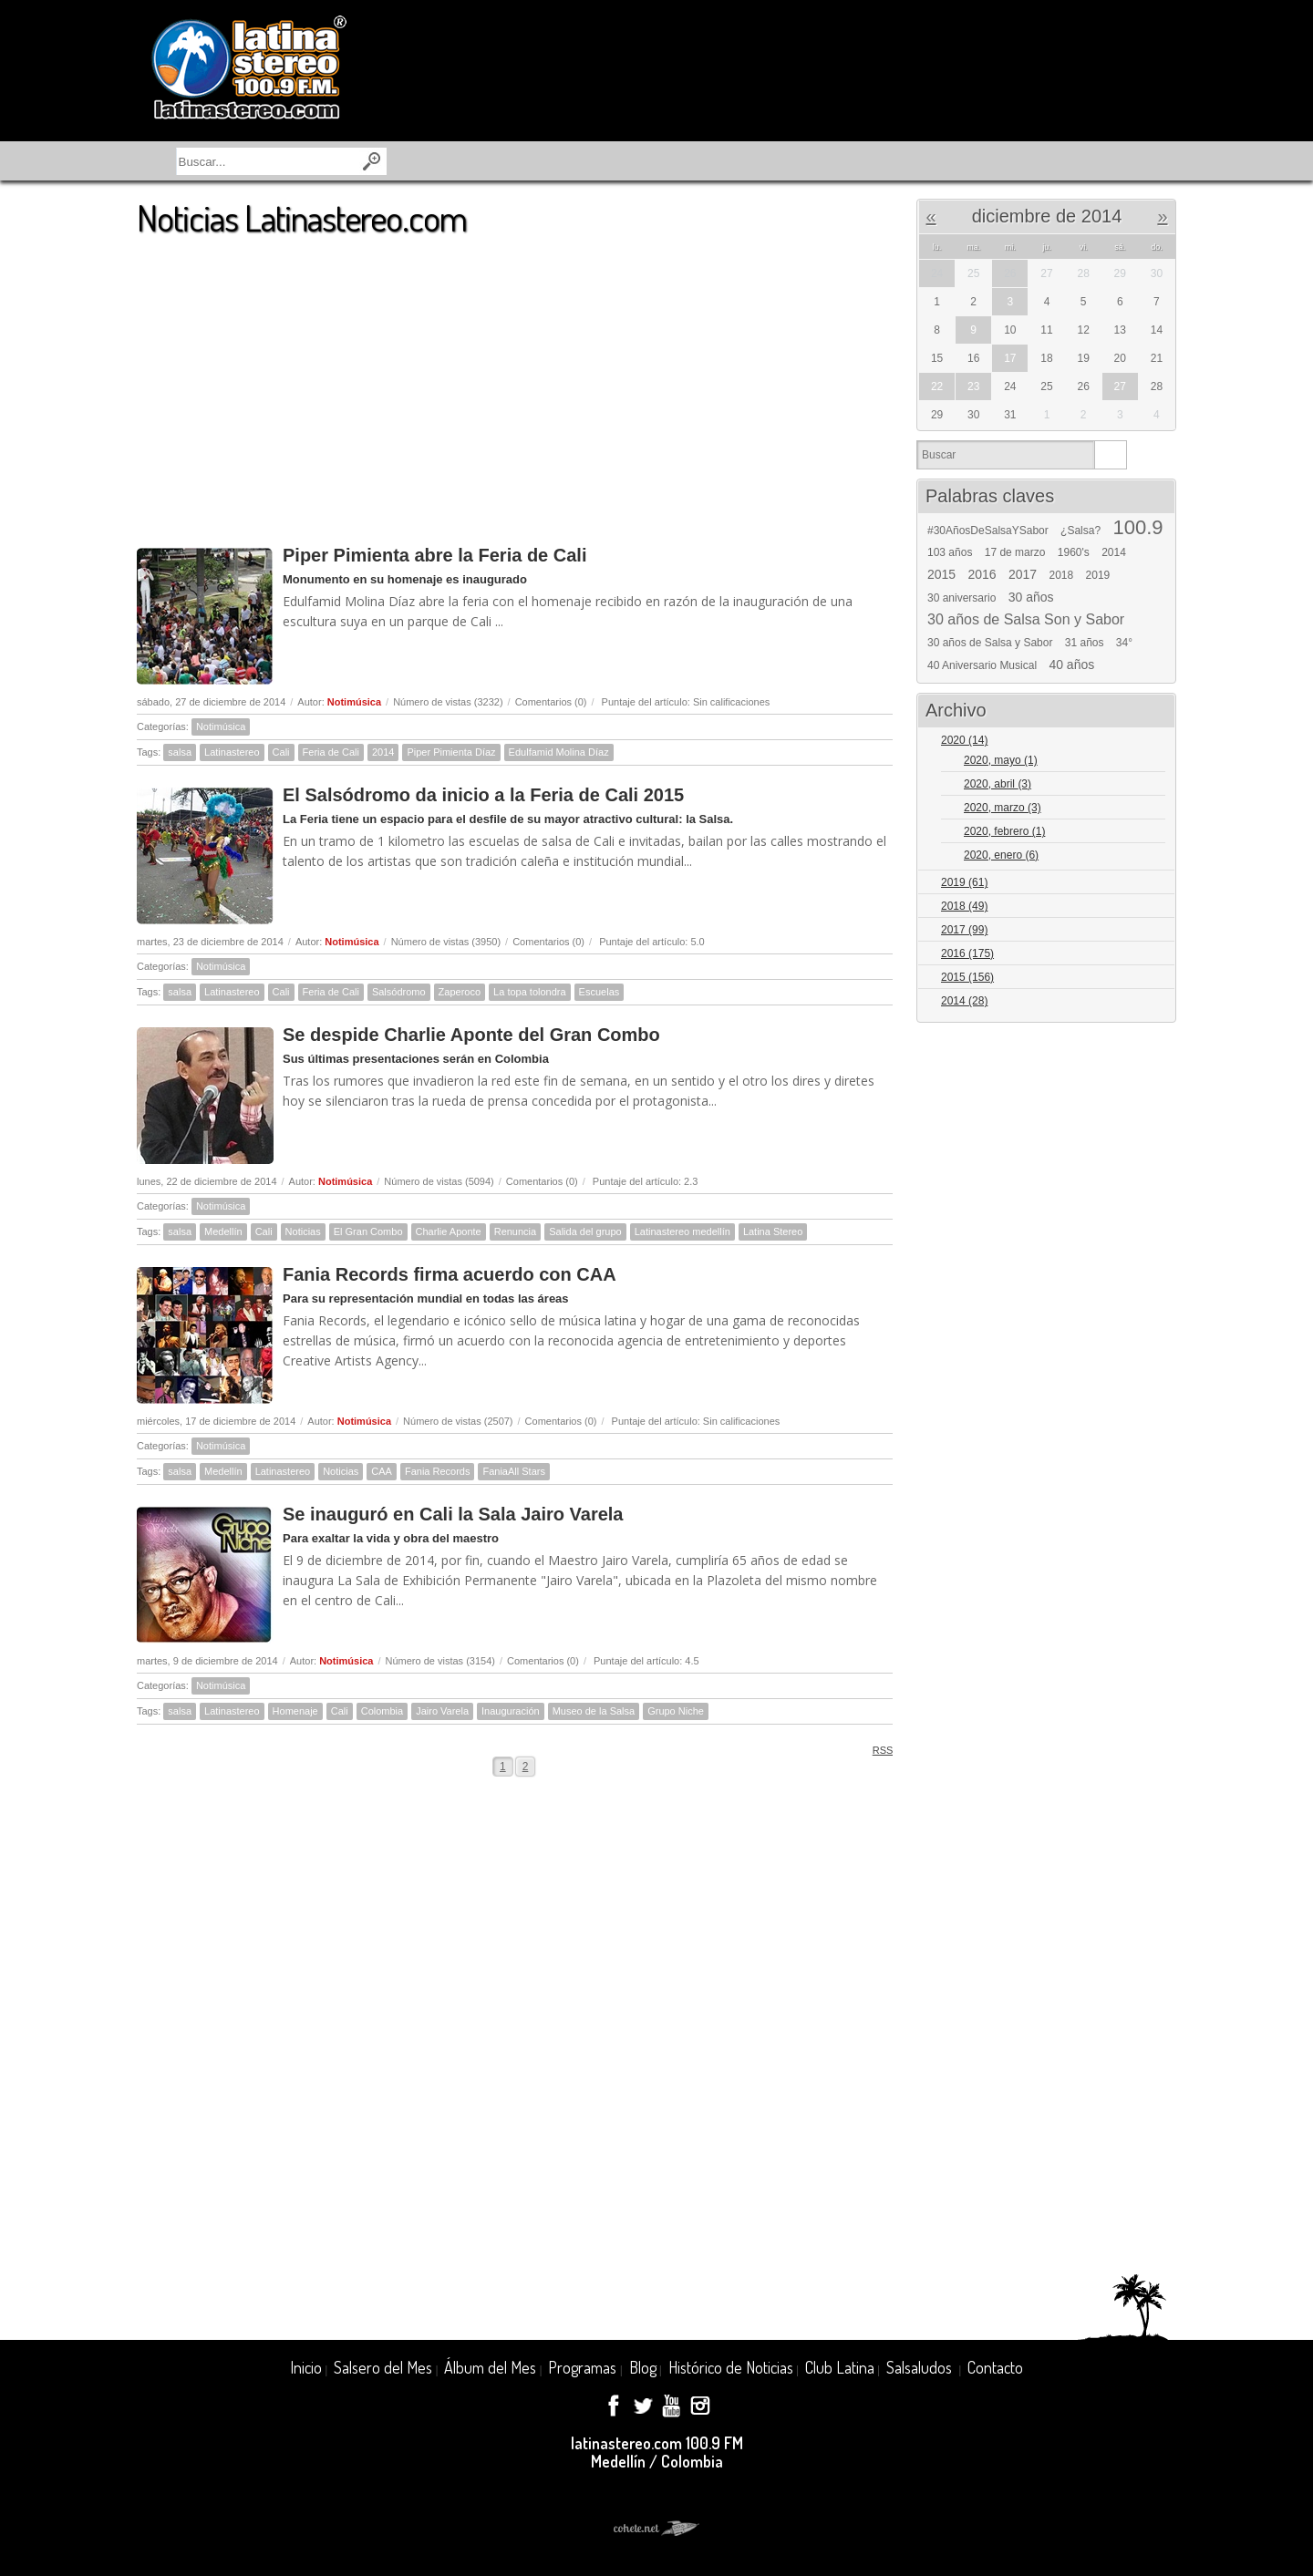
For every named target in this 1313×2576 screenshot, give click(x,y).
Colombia (382, 1710)
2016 (982, 574)
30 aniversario (961, 597)
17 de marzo (1015, 552)
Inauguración (510, 1710)
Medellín (223, 1231)
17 (1010, 358)
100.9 (1137, 527)
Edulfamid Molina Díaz (559, 752)
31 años (1084, 642)
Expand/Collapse (1153, 741)
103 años (949, 552)
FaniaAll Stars (513, 1471)
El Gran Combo (368, 1231)
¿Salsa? (1080, 530)
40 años (1071, 664)
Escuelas (599, 991)
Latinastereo (232, 752)
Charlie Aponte (448, 1231)
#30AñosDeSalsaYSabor (988, 530)
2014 (383, 752)
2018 (1061, 575)
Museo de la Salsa (594, 1710)
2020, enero (1001, 855)
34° (1124, 642)
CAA (381, 1471)
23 (973, 386)
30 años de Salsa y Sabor (989, 642)
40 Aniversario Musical (982, 665)
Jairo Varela (442, 1710)
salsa (179, 752)
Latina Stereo (772, 1231)
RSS (877, 1750)
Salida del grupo (585, 1231)
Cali (281, 752)
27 (1120, 386)
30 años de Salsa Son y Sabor (1025, 619)
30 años (1031, 597)
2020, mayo (1001, 760)
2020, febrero (1004, 831)
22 (937, 386)
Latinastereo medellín (682, 1231)
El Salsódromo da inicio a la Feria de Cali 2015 (483, 795)
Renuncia (515, 1231)
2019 (1098, 575)
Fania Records (437, 1471)
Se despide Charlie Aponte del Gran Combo (471, 1035)
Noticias (303, 1231)
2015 (941, 574)
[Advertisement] (515, 382)
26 (1010, 273)
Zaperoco (460, 991)
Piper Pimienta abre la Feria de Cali (434, 555)
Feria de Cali (331, 752)
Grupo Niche (675, 1710)
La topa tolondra (529, 991)
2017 (1022, 574)
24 (937, 273)
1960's (1074, 552)
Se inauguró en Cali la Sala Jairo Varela (453, 1514)
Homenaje (295, 1710)
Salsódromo (399, 991)
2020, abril (997, 784)
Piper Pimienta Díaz (451, 752)
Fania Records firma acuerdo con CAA (449, 1274)
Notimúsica (354, 701)
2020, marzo (1002, 807)
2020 (964, 740)
